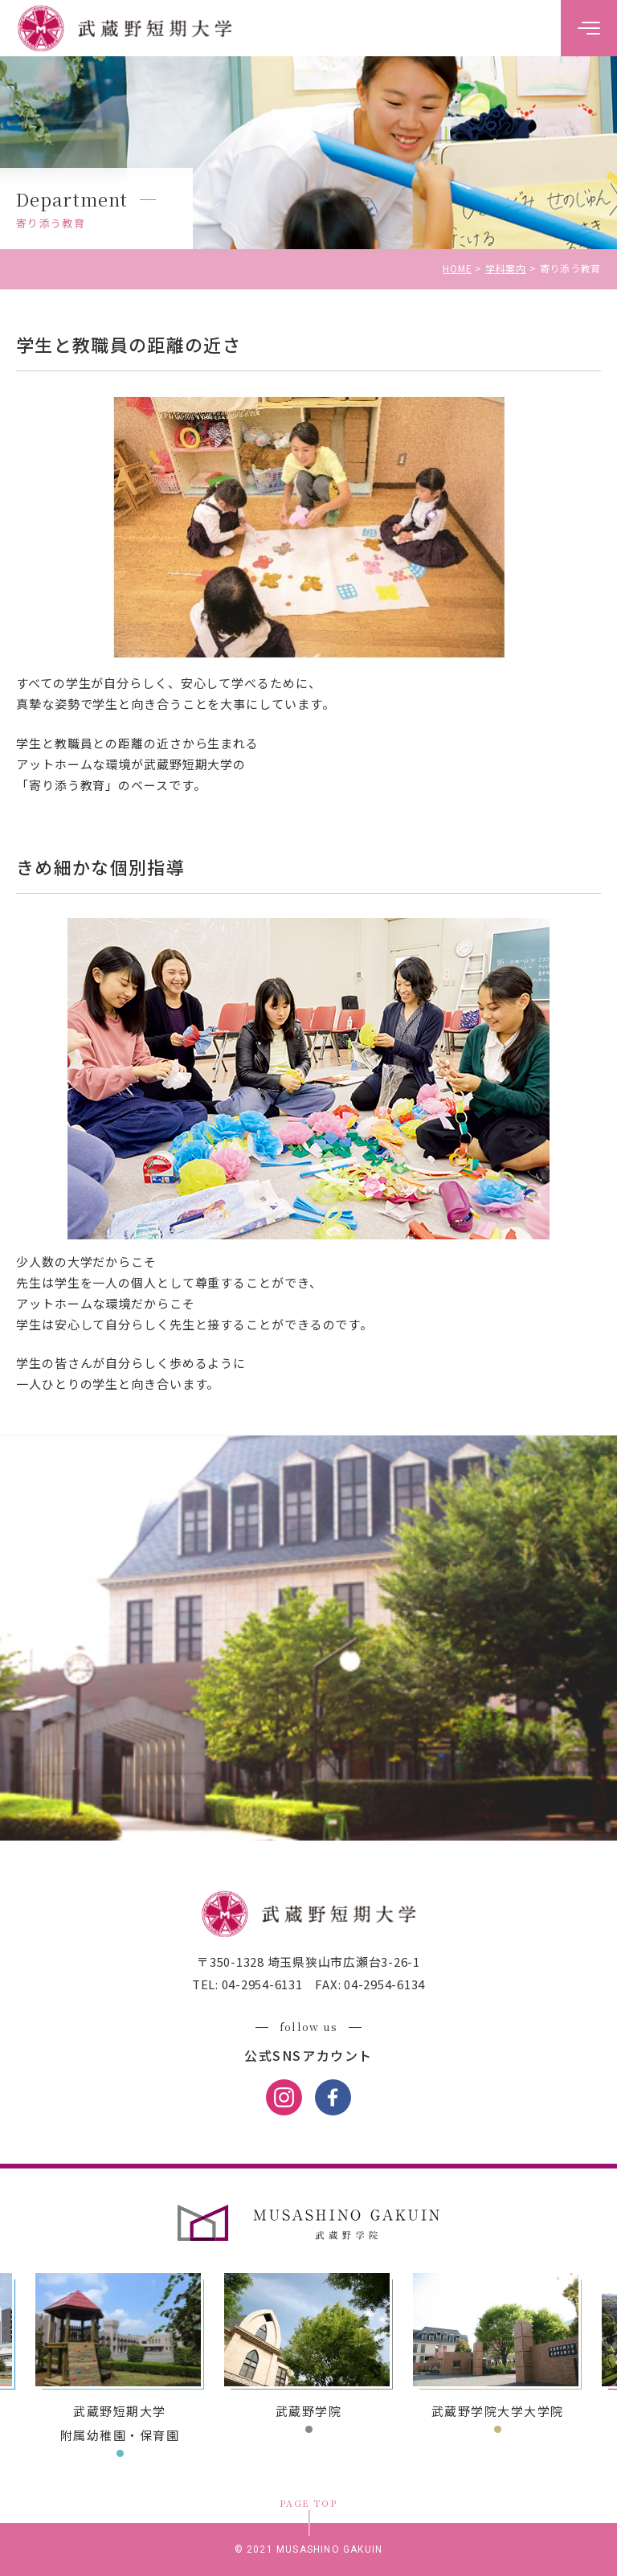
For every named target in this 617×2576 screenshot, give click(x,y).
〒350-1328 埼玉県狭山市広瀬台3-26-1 (308, 1961)
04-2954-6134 (383, 1984)
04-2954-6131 (261, 1984)
